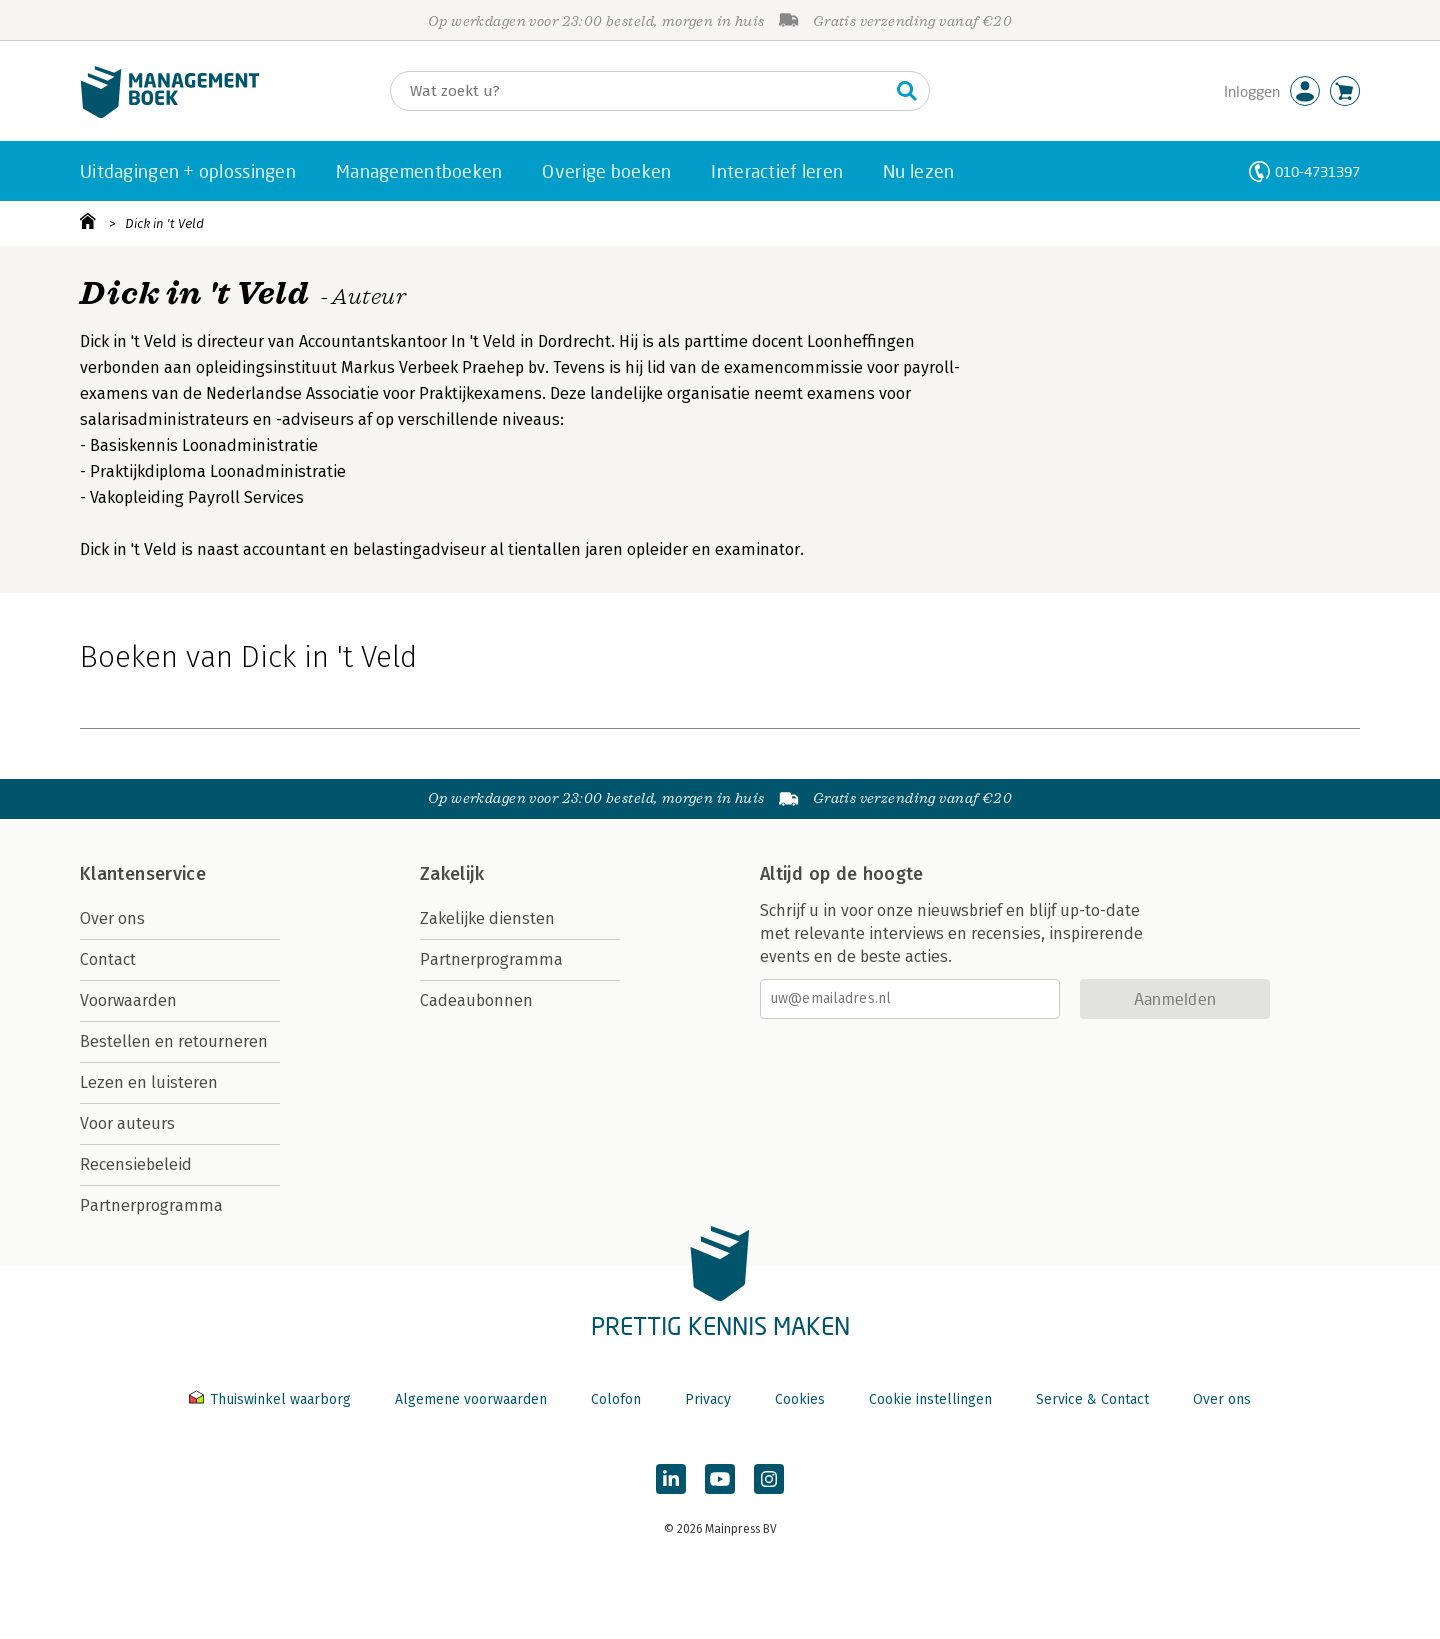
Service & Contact (1092, 1399)
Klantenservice (143, 874)
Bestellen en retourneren (174, 1041)
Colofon (616, 1399)
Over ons (112, 918)
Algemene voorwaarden (471, 1399)
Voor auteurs (127, 1123)
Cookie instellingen (930, 1399)
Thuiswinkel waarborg (272, 1399)
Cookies (800, 1399)
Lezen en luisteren (149, 1082)
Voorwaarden (128, 1000)
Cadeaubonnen (476, 1000)
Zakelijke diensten (487, 918)
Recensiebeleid (136, 1164)
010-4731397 (1317, 171)
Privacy (708, 1399)
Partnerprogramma (151, 1205)
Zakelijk (452, 874)
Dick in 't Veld (164, 223)
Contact (108, 959)
